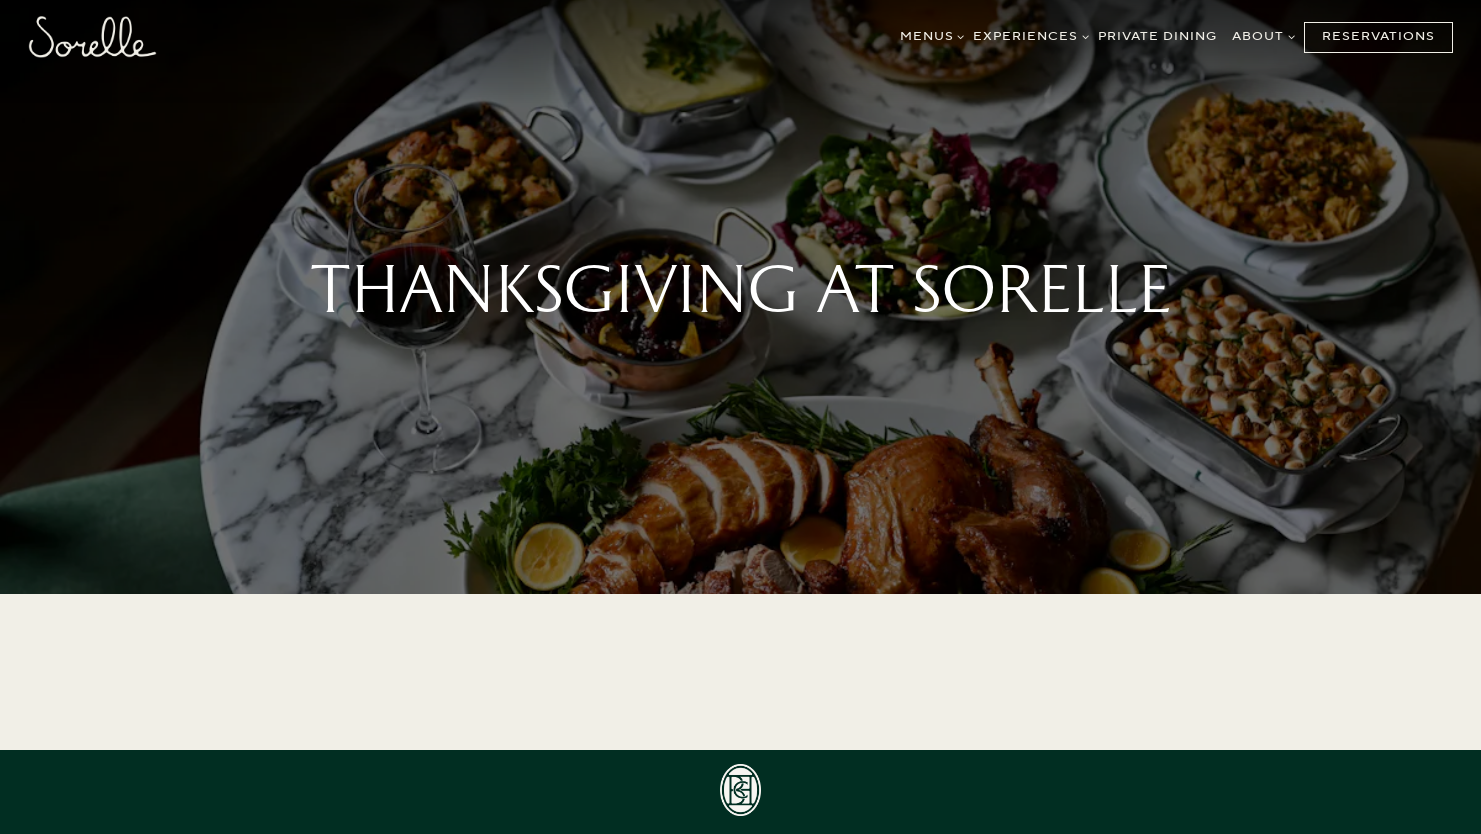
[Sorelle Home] (92, 36)
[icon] (741, 790)
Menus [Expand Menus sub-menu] (929, 36)
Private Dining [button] (1157, 36)
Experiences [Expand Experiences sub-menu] (1028, 36)
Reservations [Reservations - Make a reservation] (1378, 36)
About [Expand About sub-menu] (1260, 36)
